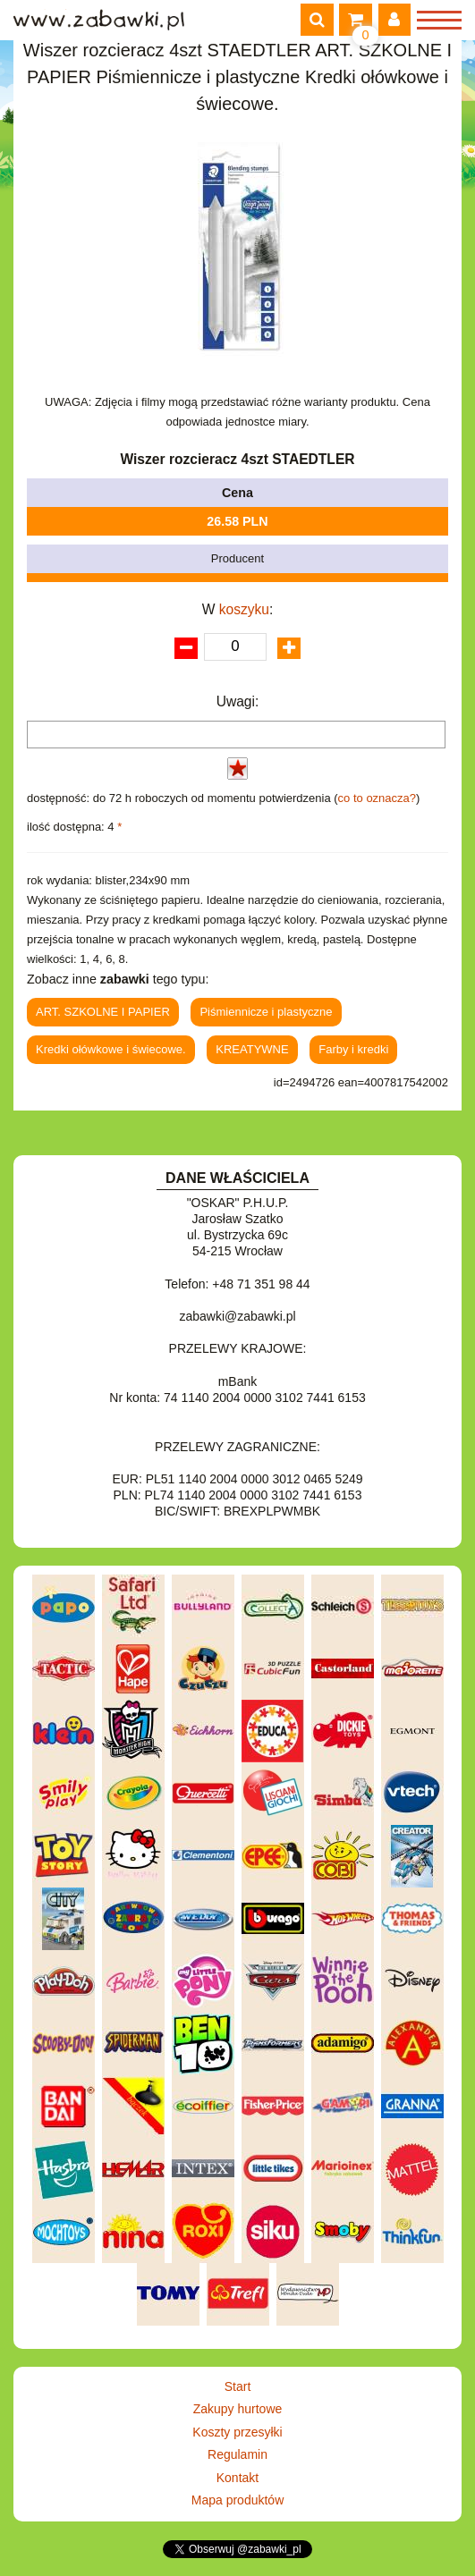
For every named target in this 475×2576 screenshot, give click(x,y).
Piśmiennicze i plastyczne (265, 1011)
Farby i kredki (353, 1049)
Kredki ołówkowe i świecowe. (111, 1049)
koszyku (244, 609)
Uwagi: (237, 701)
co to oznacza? (377, 798)
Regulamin (237, 2454)
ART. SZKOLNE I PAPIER (103, 1011)
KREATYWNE (252, 1049)
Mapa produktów (237, 2500)
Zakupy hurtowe (238, 2409)
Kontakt (237, 2477)
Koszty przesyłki (237, 2432)
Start (238, 2386)
